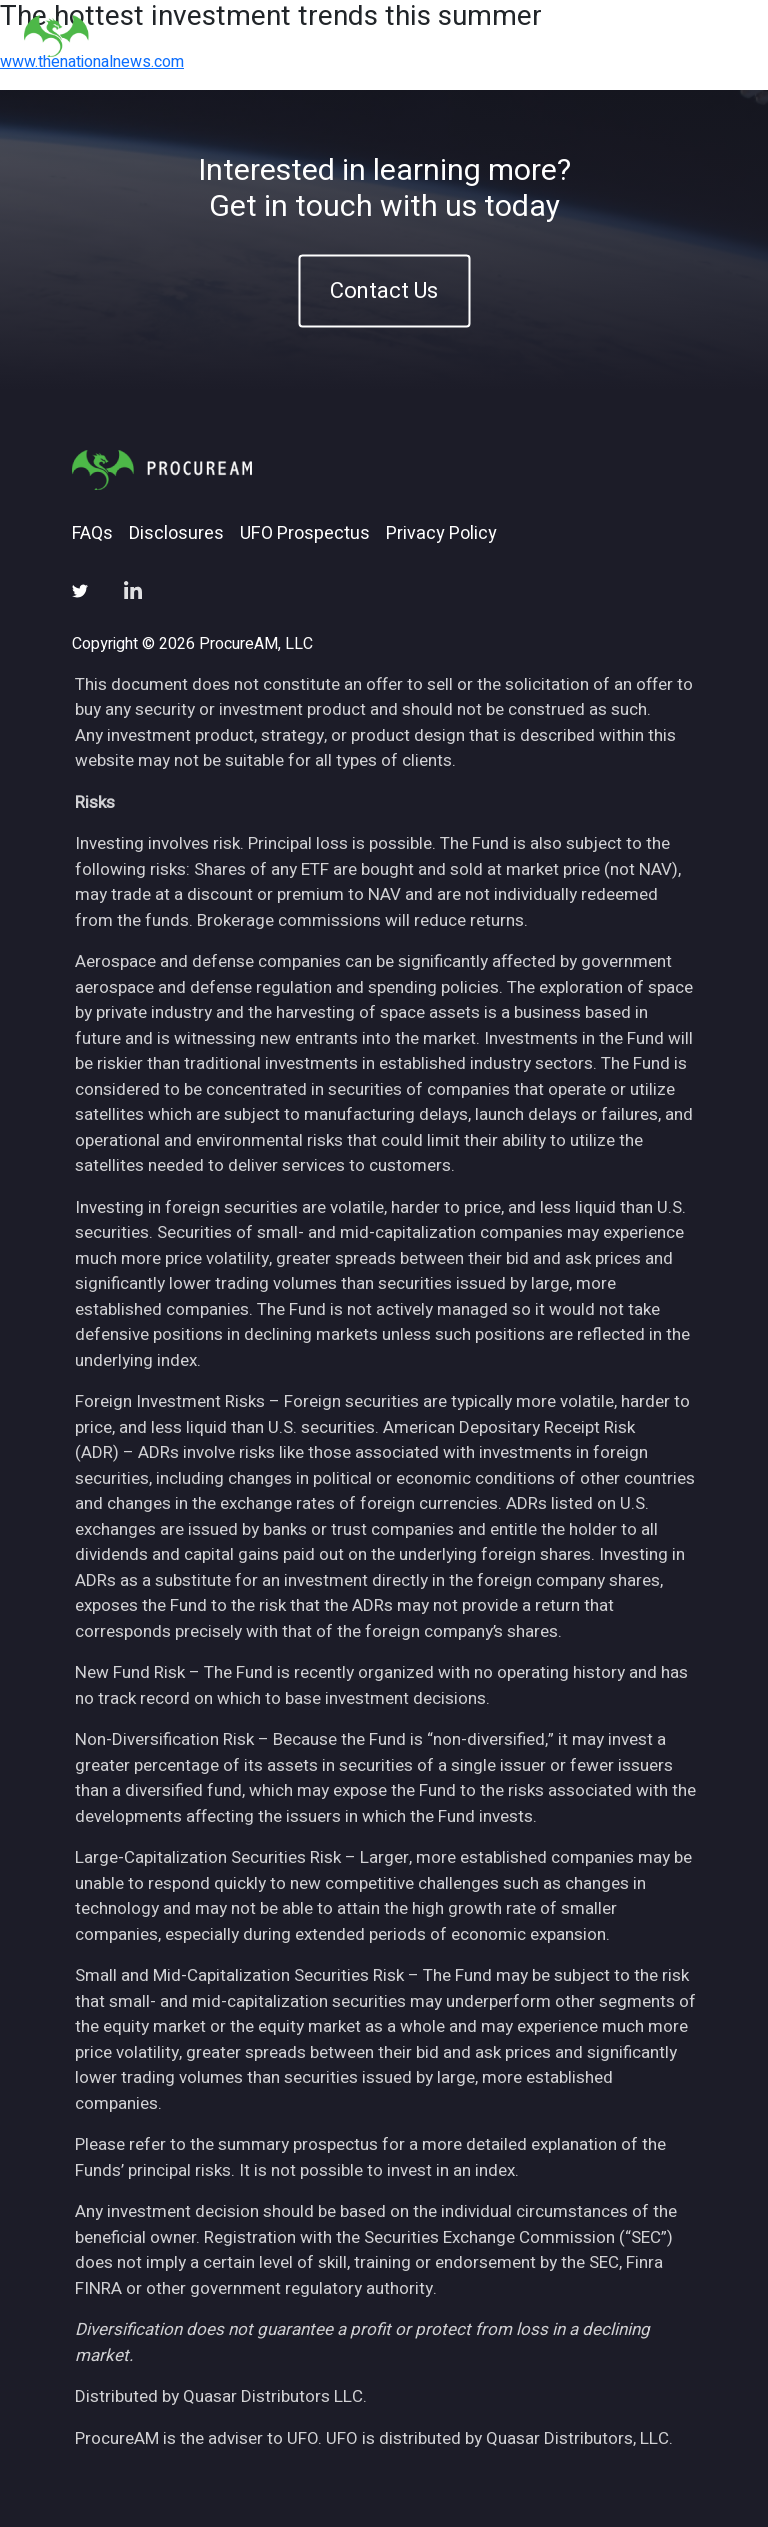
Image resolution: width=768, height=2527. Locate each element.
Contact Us (384, 290)
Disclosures (176, 534)
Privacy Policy (441, 534)
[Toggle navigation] (719, 35)
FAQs (92, 534)
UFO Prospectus (305, 534)
